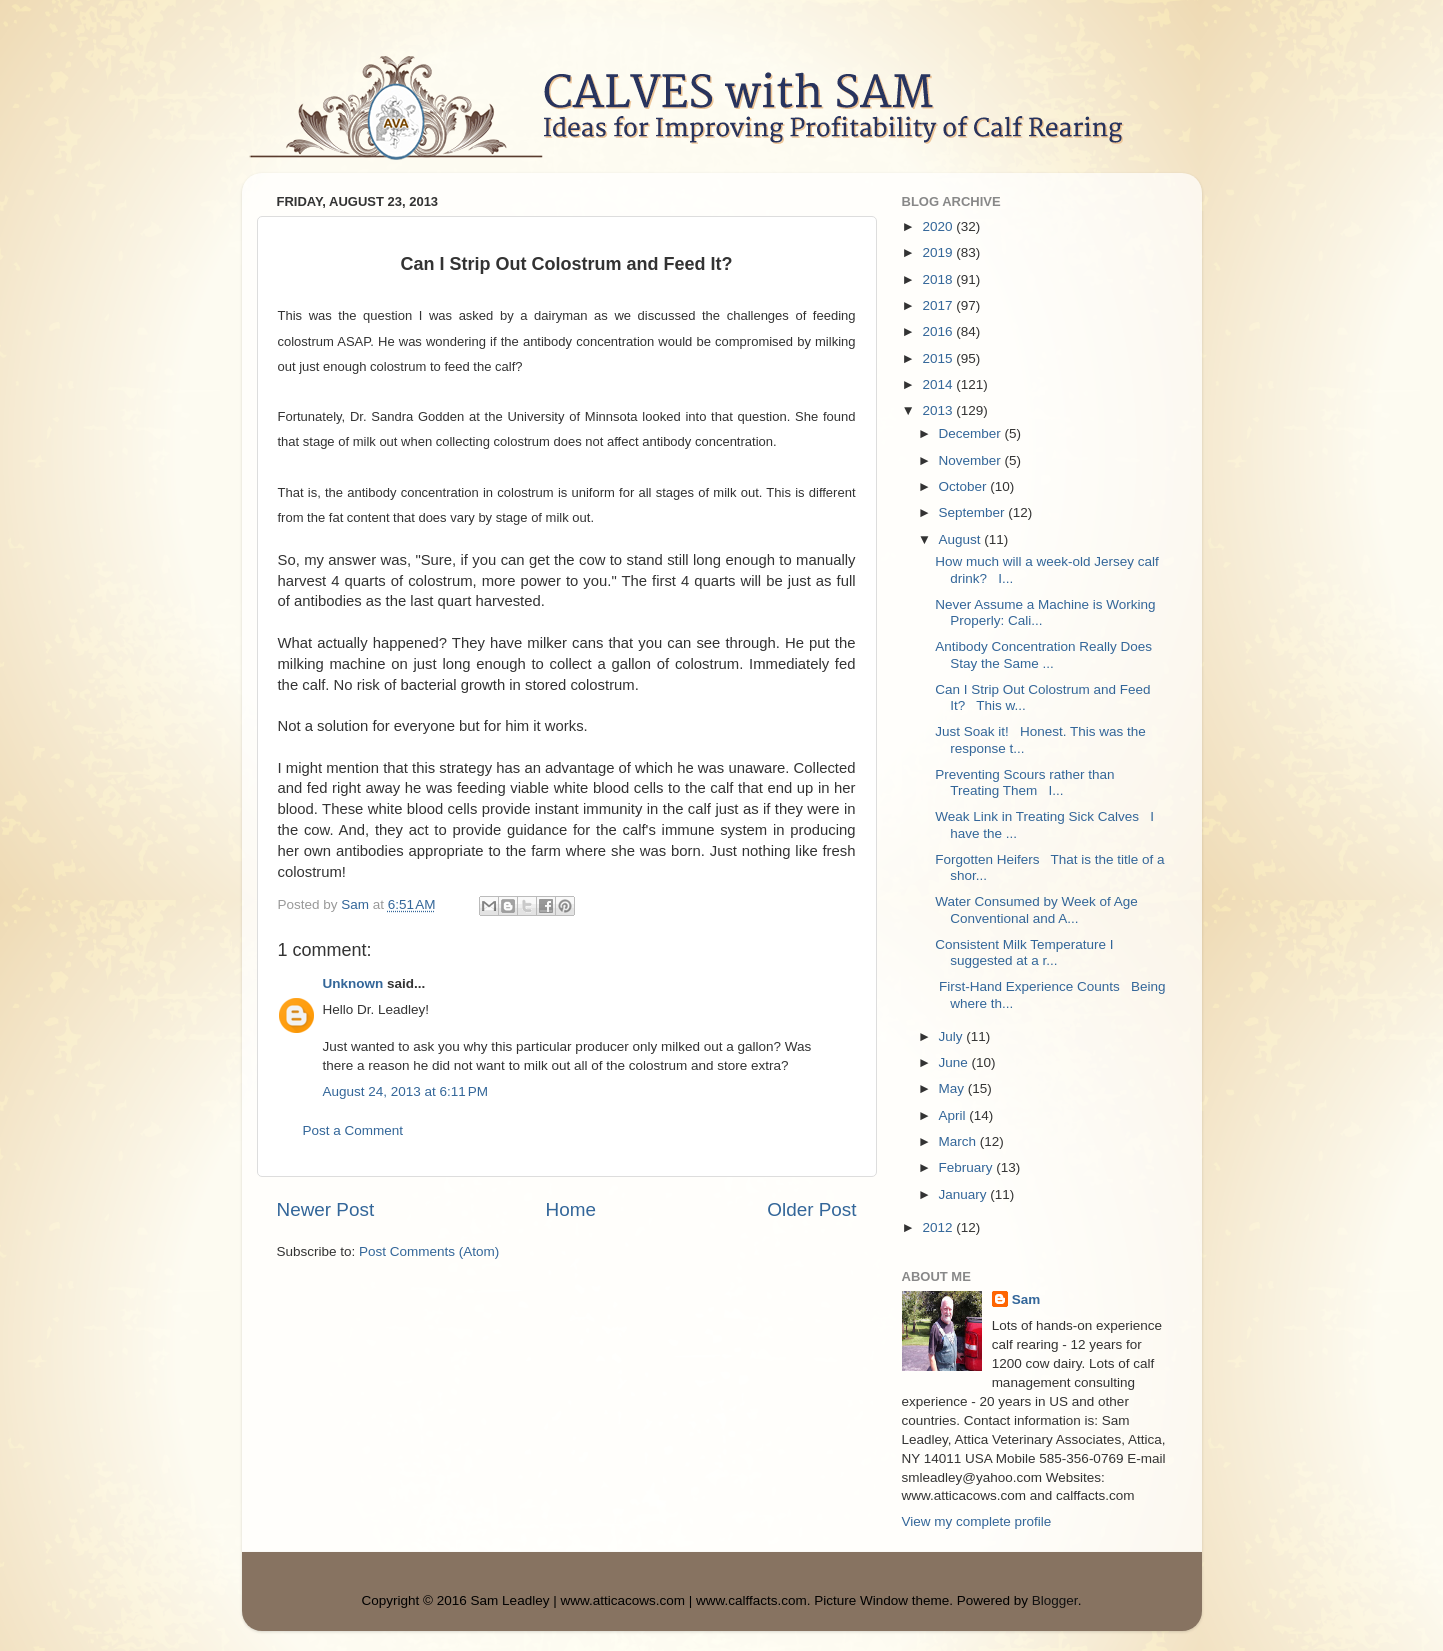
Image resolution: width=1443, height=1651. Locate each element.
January (965, 1194)
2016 (939, 331)
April (954, 1115)
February (968, 1167)
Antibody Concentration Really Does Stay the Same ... (1043, 654)
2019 (939, 252)
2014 (939, 384)
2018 (939, 279)
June (955, 1062)
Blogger (1055, 1600)
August (962, 539)
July (953, 1036)
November (972, 460)
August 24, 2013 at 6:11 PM (406, 1091)
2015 (939, 358)
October (965, 486)
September (974, 512)
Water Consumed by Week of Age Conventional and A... (1036, 909)
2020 (939, 226)
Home (571, 1209)
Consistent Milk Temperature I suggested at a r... (1024, 952)
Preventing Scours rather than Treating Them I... (1024, 782)
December (972, 433)
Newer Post (326, 1209)
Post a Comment (353, 1130)
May (953, 1088)
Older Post (811, 1209)
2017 (939, 305)
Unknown (353, 983)
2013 (939, 410)
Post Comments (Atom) (429, 1251)
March (959, 1141)
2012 (939, 1227)
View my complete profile (977, 1521)
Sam (1026, 1299)
